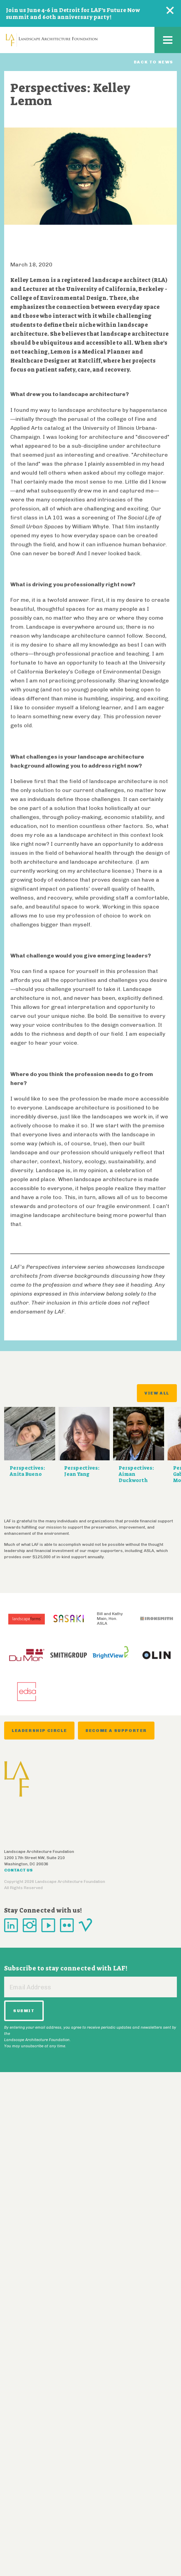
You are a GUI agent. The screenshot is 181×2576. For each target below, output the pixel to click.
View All (156, 1393)
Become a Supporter (116, 1730)
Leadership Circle (39, 1730)
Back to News (153, 62)
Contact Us (18, 1870)
